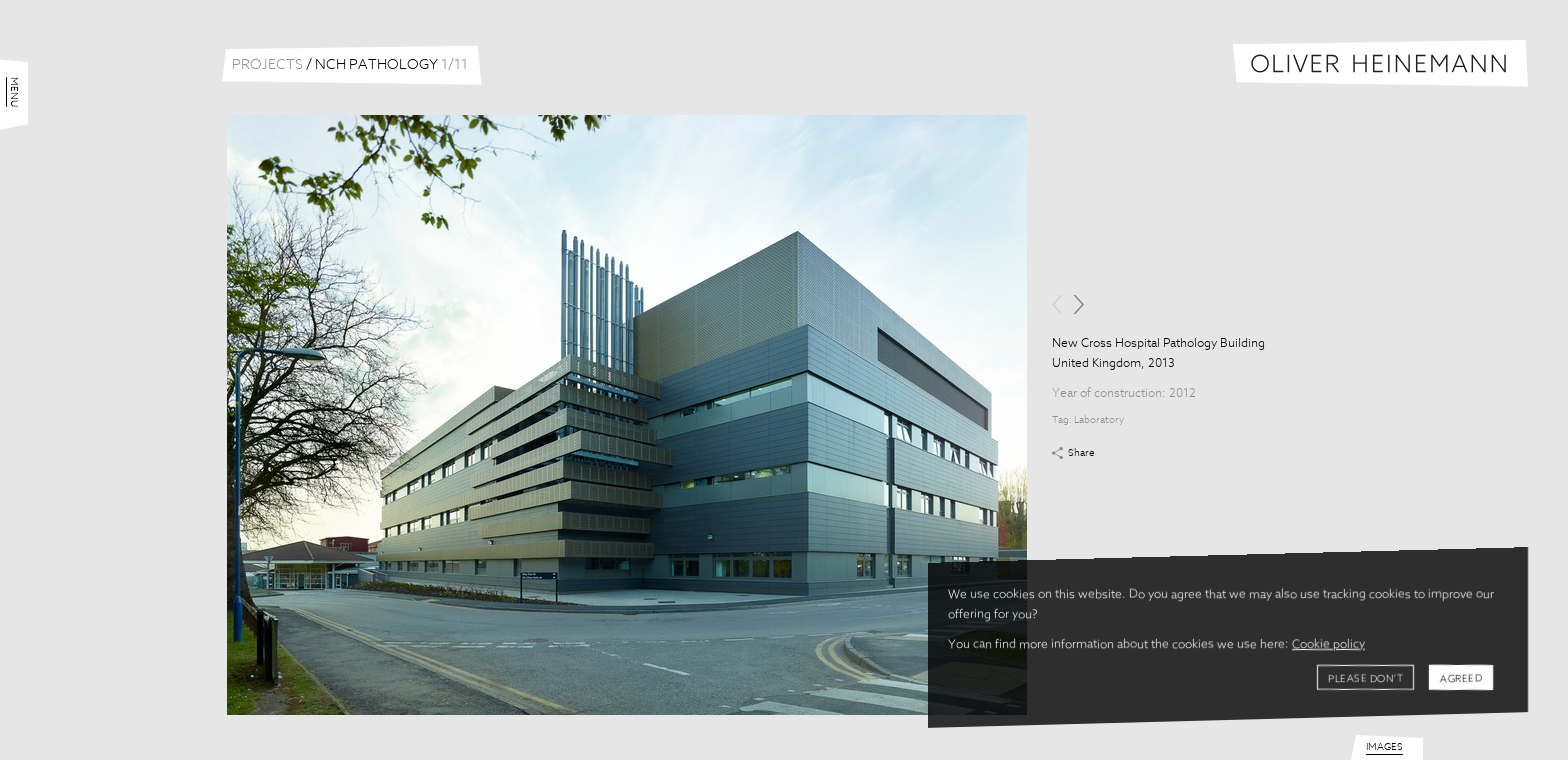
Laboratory (1099, 420)
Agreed (1461, 679)
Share (1081, 453)
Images (1384, 747)
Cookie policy (1328, 645)
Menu (14, 92)
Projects (267, 65)
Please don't (1365, 679)
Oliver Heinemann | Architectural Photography (1380, 63)
